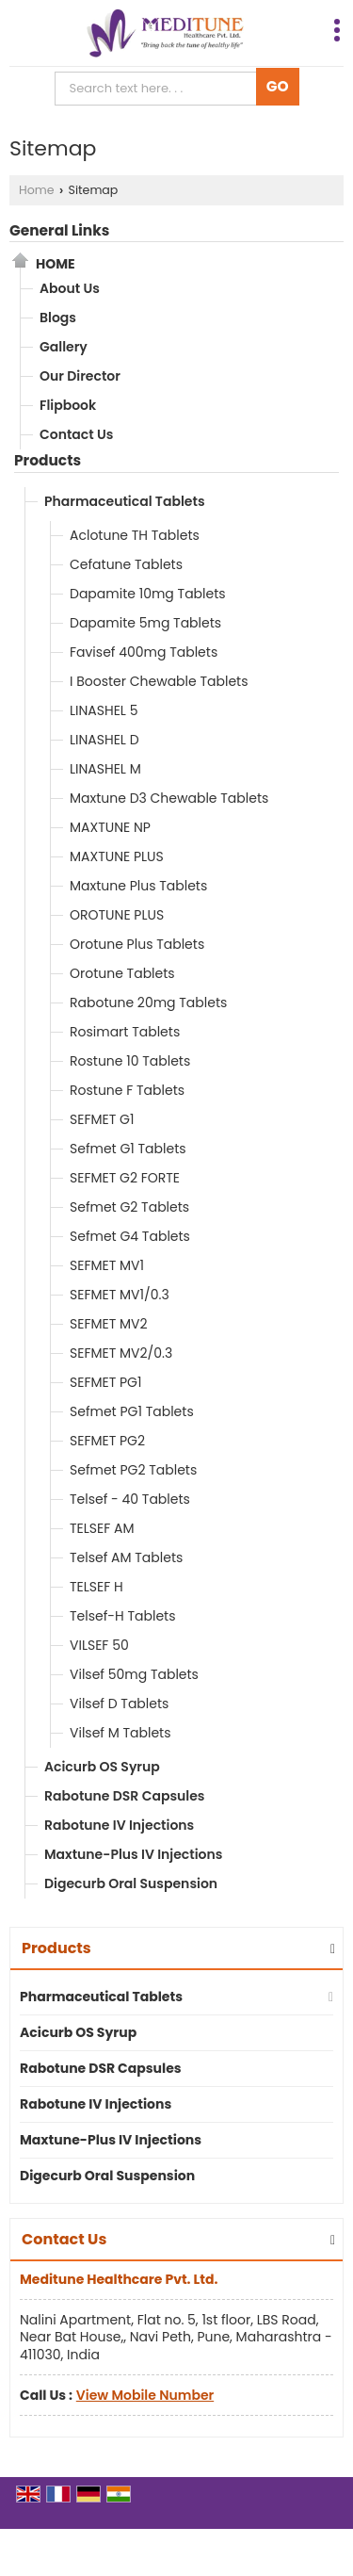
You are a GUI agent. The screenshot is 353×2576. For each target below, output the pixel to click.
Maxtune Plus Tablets (138, 885)
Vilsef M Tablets (120, 1732)
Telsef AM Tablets (126, 1557)
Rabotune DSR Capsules (124, 1795)
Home (37, 190)
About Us (70, 288)
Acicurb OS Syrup (102, 1766)
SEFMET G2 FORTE (125, 1177)
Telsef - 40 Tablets (130, 1499)
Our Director (80, 376)
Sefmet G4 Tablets (130, 1236)
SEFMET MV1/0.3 (119, 1294)
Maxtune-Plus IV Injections (133, 1854)
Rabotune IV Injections (119, 1825)
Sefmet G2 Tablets (129, 1207)
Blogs (58, 317)
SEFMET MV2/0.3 (121, 1353)
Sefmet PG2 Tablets (133, 1469)
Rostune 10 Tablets (130, 1061)
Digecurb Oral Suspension (130, 1883)
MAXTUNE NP (110, 827)
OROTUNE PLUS (117, 914)
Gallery (64, 346)
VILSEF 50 (99, 1645)
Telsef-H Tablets (122, 1615)
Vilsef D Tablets (119, 1703)
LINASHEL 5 (103, 710)
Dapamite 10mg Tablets (148, 593)
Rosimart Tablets (125, 1031)
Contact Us (76, 434)
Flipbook (68, 405)
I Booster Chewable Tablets (159, 681)
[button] (145, 2395)
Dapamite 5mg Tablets (145, 622)
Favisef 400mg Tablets (143, 652)
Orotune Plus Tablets (137, 944)
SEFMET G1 (102, 1119)
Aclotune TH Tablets (135, 535)
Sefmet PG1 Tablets (132, 1411)
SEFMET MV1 (107, 1265)
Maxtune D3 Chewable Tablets (169, 798)
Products (47, 460)
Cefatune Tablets (126, 564)
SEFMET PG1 (105, 1382)
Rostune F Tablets (127, 1090)
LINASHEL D (104, 739)
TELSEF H (96, 1586)
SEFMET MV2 (109, 1323)
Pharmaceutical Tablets (124, 501)
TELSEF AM (102, 1528)
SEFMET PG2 (107, 1440)
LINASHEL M (105, 768)
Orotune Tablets (122, 973)
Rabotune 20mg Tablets (148, 1002)
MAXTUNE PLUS (117, 856)
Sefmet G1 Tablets (128, 1148)
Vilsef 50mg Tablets (134, 1674)
